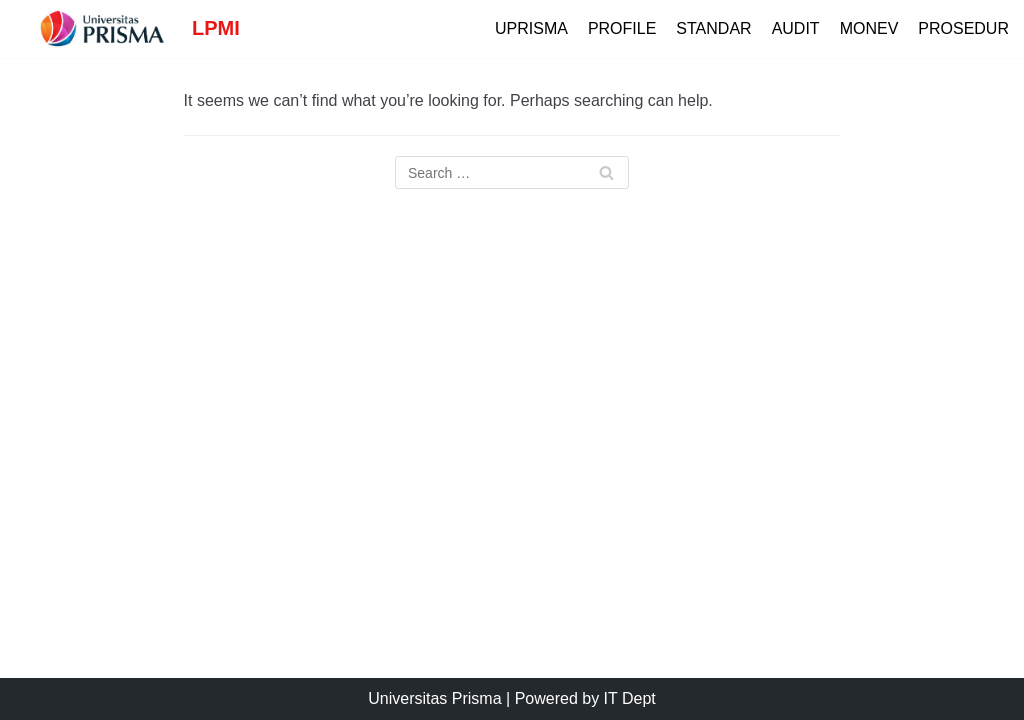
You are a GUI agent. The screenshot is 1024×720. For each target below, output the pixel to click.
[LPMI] (127, 29)
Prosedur (963, 28)
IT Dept (630, 698)
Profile (622, 28)
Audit (796, 28)
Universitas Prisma (434, 698)
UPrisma (531, 28)
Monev (869, 28)
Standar (713, 28)
